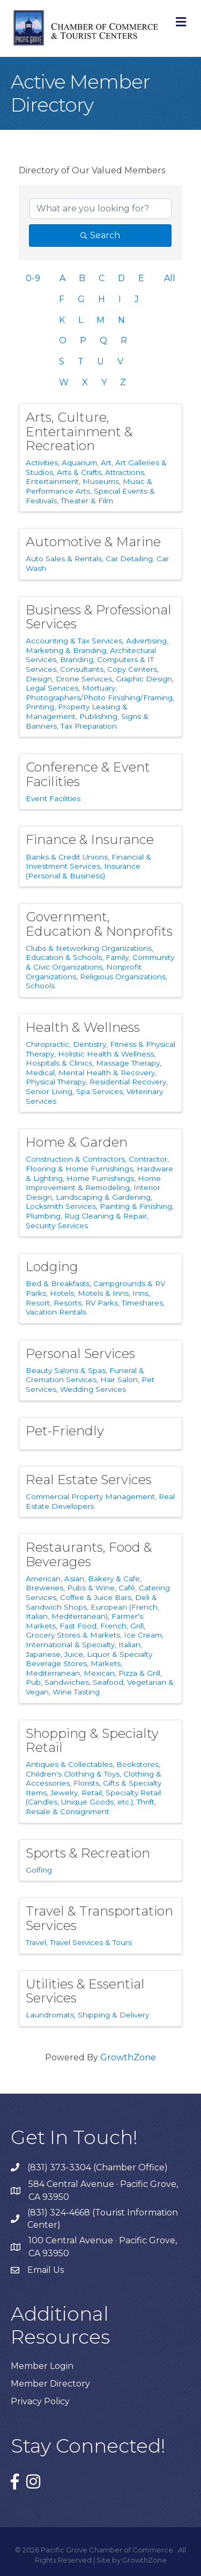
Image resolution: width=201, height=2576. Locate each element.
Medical (40, 1072)
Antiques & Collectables (69, 1764)
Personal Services (80, 1353)
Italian (129, 1644)
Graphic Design (144, 678)
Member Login (42, 2366)
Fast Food (77, 1625)
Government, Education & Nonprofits (99, 923)
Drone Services (84, 678)
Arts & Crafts (79, 472)
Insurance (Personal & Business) (83, 871)
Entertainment (52, 481)
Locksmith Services (61, 1206)
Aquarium (79, 462)
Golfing (39, 1870)
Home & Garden (77, 1142)
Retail (91, 1792)
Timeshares (142, 1302)
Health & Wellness (83, 1027)
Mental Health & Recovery (106, 1072)
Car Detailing (129, 558)
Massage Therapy (128, 1063)
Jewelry (64, 1792)
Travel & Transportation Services (99, 1918)
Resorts (67, 1302)
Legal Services (52, 688)
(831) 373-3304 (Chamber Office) (97, 2167)
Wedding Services (93, 1389)
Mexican (99, 1673)
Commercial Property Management (90, 1496)
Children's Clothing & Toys (73, 1774)
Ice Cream (143, 1635)
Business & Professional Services (99, 617)
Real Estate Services (89, 1479)
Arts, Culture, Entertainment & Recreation (79, 431)
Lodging (52, 1266)
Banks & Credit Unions (67, 857)
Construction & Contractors (75, 1159)
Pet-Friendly (65, 1431)
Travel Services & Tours (91, 1942)
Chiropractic (47, 1044)
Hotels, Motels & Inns (89, 1293)
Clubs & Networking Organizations (89, 948)
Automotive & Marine (93, 541)
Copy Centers (132, 669)
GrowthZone (128, 2057)
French (113, 1625)
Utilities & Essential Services (85, 1991)
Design (39, 678)
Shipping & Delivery (113, 2014)
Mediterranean (53, 1673)
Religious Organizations (123, 976)
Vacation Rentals (56, 1312)
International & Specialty (70, 1644)
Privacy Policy (40, 2401)
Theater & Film (87, 500)
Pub (33, 1682)
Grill (137, 1625)
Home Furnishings (100, 1178)
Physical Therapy (56, 1081)
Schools (40, 985)
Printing (40, 706)
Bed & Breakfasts (58, 1283)
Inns (140, 1293)
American (43, 1578)
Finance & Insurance (90, 839)
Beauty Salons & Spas (66, 1370)
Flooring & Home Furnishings (79, 1168)
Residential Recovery (128, 1081)
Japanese (43, 1654)
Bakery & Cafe (114, 1578)
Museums (101, 481)
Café (126, 1587)
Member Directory (50, 2384)
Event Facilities (53, 798)
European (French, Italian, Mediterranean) (92, 1612)
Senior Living (49, 1091)
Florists (86, 1783)
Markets (106, 1663)
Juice (73, 1654)
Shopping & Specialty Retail (92, 1740)
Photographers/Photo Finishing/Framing (99, 697)
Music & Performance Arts (89, 486)
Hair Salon (119, 1379)
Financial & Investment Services (88, 862)
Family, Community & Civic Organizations (100, 962)
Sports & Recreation (88, 1853)
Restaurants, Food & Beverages (89, 1554)
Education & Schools (64, 957)
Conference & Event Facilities (88, 774)
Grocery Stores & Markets (73, 1635)
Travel (36, 1942)
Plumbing (43, 1216)
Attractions (124, 472)
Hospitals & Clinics (59, 1063)
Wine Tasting (76, 1691)
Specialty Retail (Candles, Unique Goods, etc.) (93, 1797)
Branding (76, 659)
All (169, 278)
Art (106, 462)
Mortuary (98, 688)
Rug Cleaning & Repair (105, 1216)
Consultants (81, 669)
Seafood (108, 1682)
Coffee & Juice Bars (95, 1597)
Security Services (57, 1225)
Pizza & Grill (139, 1673)
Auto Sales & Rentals (64, 558)
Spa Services (99, 1091)
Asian (74, 1578)
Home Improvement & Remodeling (93, 1183)
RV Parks (101, 1302)
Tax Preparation (89, 726)
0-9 (33, 278)
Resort (38, 1302)
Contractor (148, 1159)
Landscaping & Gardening (103, 1197)
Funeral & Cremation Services (85, 1375)
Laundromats (50, 2014)
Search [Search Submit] (100, 235)
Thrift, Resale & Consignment (91, 1806)
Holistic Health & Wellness (106, 1054)
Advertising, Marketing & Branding (97, 645)
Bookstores (137, 1764)
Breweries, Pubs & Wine (70, 1587)
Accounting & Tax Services (74, 640)
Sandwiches (66, 1682)
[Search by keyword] (100, 209)
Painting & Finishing (136, 1206)
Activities (42, 462)
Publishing (98, 716)
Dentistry (89, 1044)
